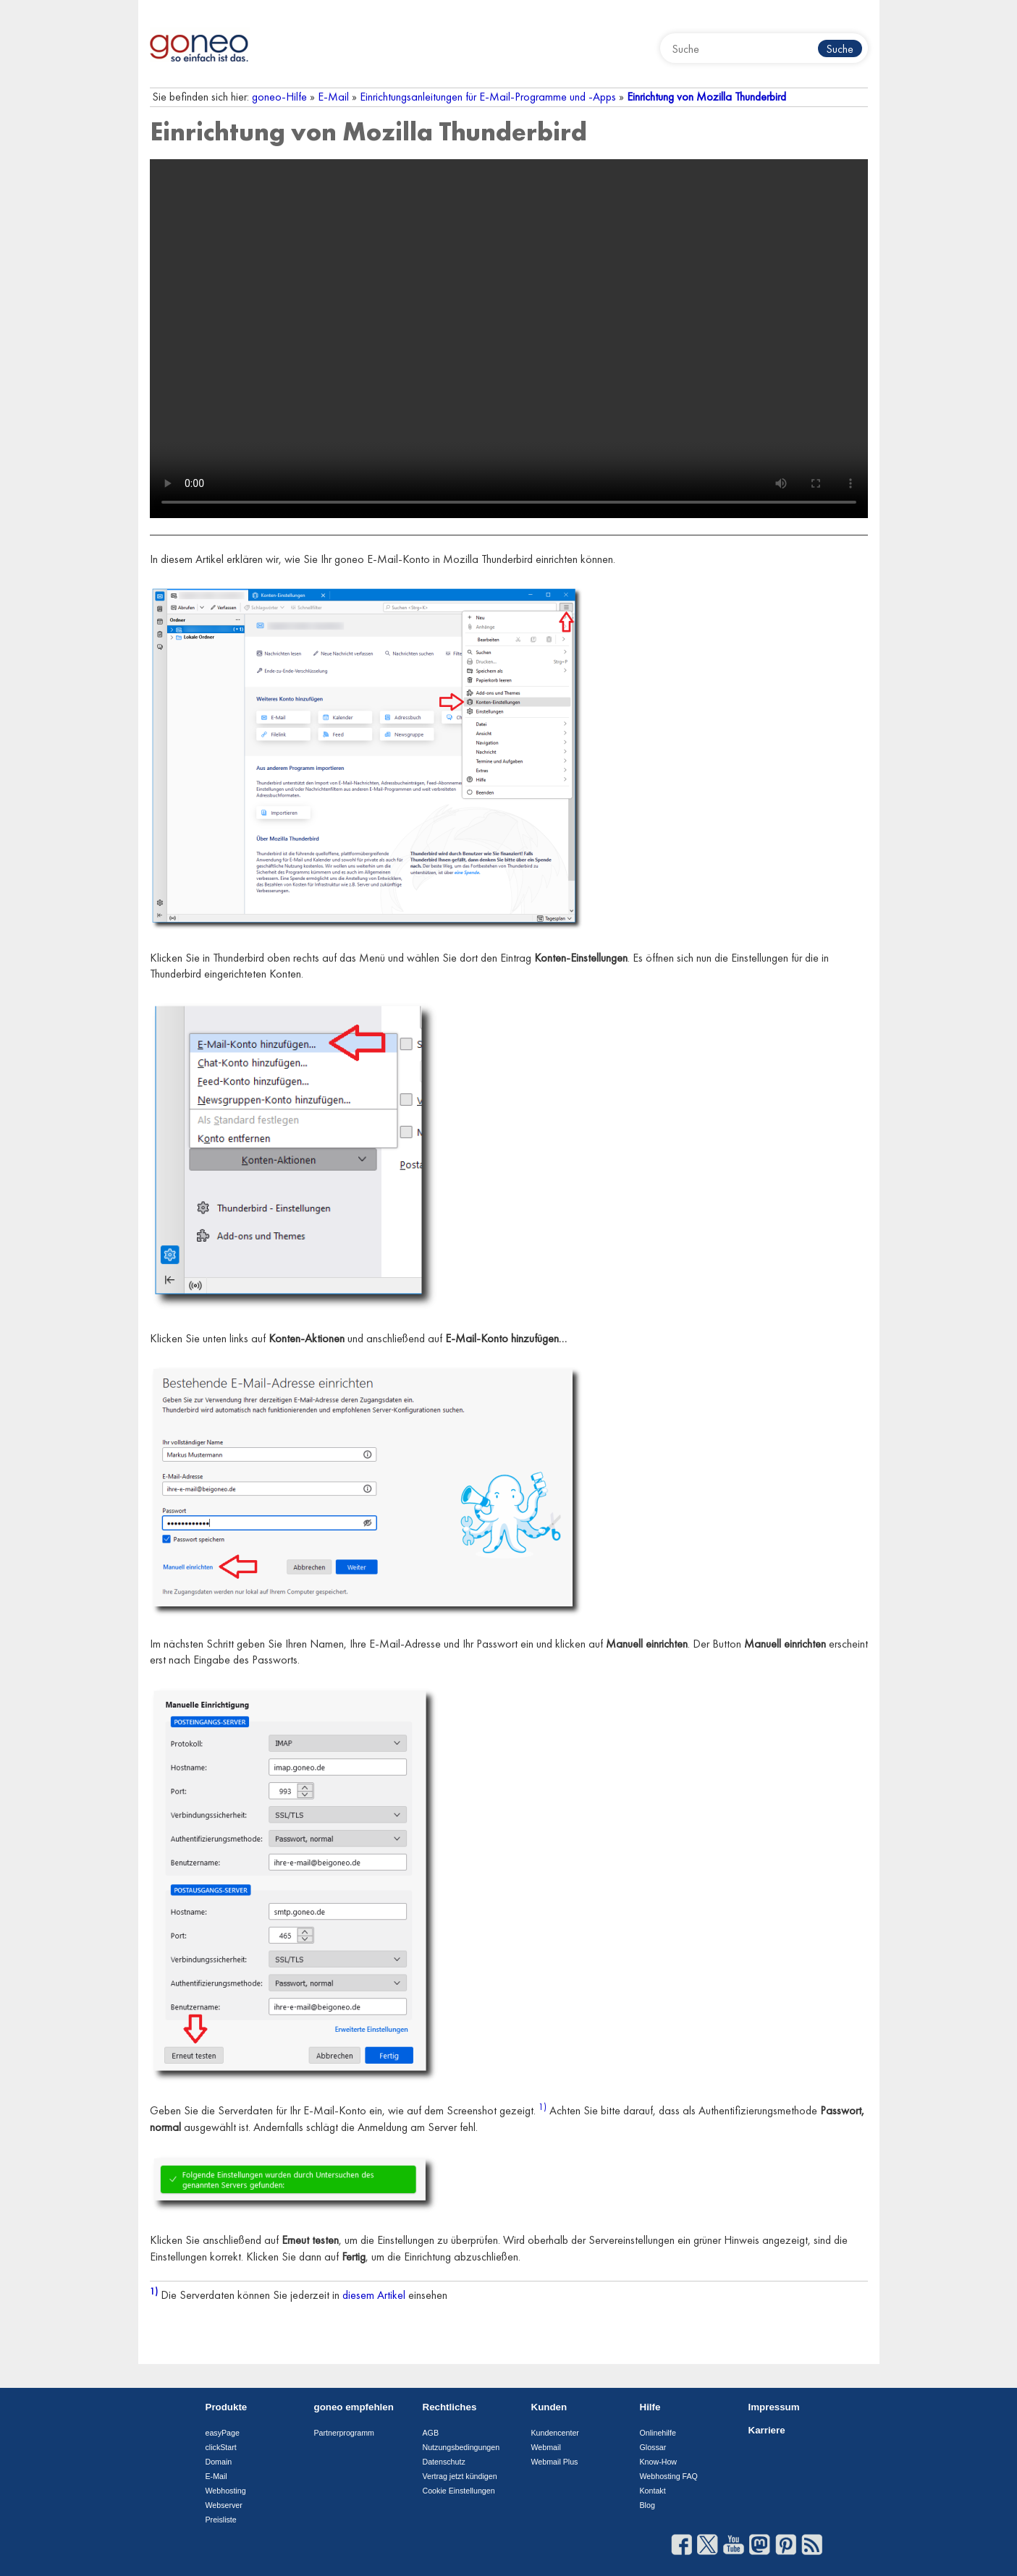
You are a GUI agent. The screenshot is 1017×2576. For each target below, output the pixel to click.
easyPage (223, 2432)
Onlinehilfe (658, 2432)
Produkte (227, 2407)
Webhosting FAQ (669, 2476)
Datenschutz (444, 2461)
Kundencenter (555, 2432)
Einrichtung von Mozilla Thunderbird (706, 96)
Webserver (224, 2505)
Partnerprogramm (344, 2432)
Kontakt (653, 2490)
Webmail (546, 2447)
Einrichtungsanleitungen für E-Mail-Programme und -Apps (488, 96)
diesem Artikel (373, 2295)
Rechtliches (450, 2407)
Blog (647, 2505)
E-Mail (333, 96)
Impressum (774, 2407)
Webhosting (226, 2490)
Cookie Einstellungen (459, 2490)
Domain (219, 2461)
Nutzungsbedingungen (461, 2447)
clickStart (221, 2447)
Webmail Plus (554, 2461)
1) (543, 2107)
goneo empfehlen (354, 2407)
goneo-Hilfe (279, 96)
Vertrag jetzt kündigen (460, 2476)
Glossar (653, 2447)
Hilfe (650, 2407)
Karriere (766, 2430)
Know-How (659, 2461)
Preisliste (221, 2519)
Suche (839, 48)
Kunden (549, 2407)
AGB (431, 2432)
